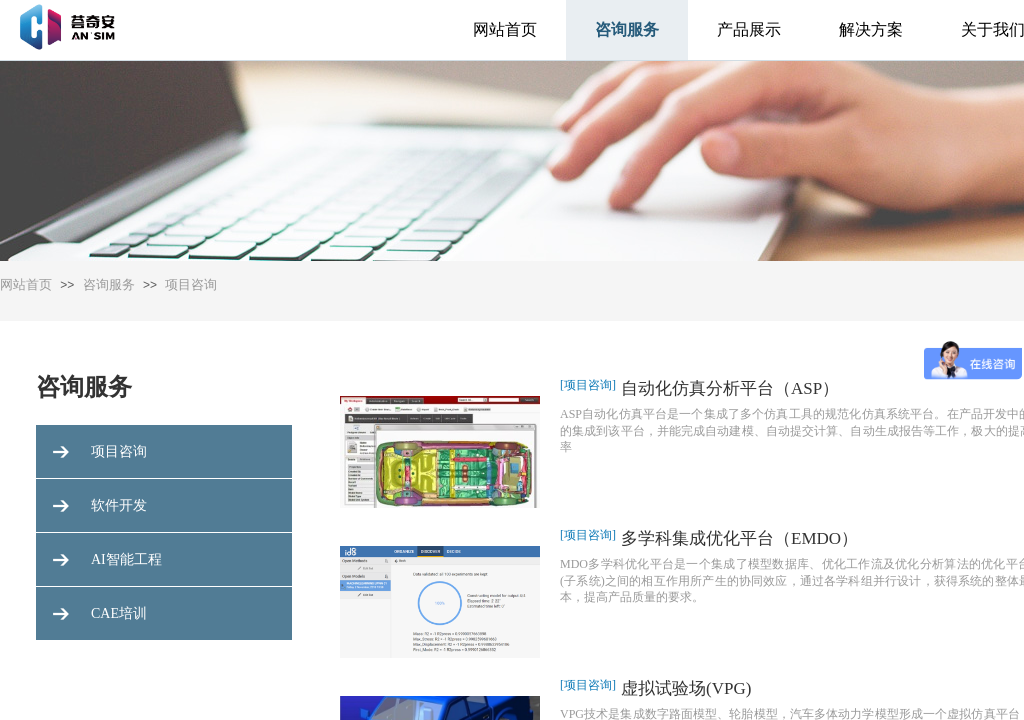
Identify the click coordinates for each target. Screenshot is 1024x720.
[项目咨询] (588, 385)
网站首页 (505, 29)
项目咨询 (191, 284)
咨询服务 (627, 29)
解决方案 (871, 29)
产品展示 (749, 29)
